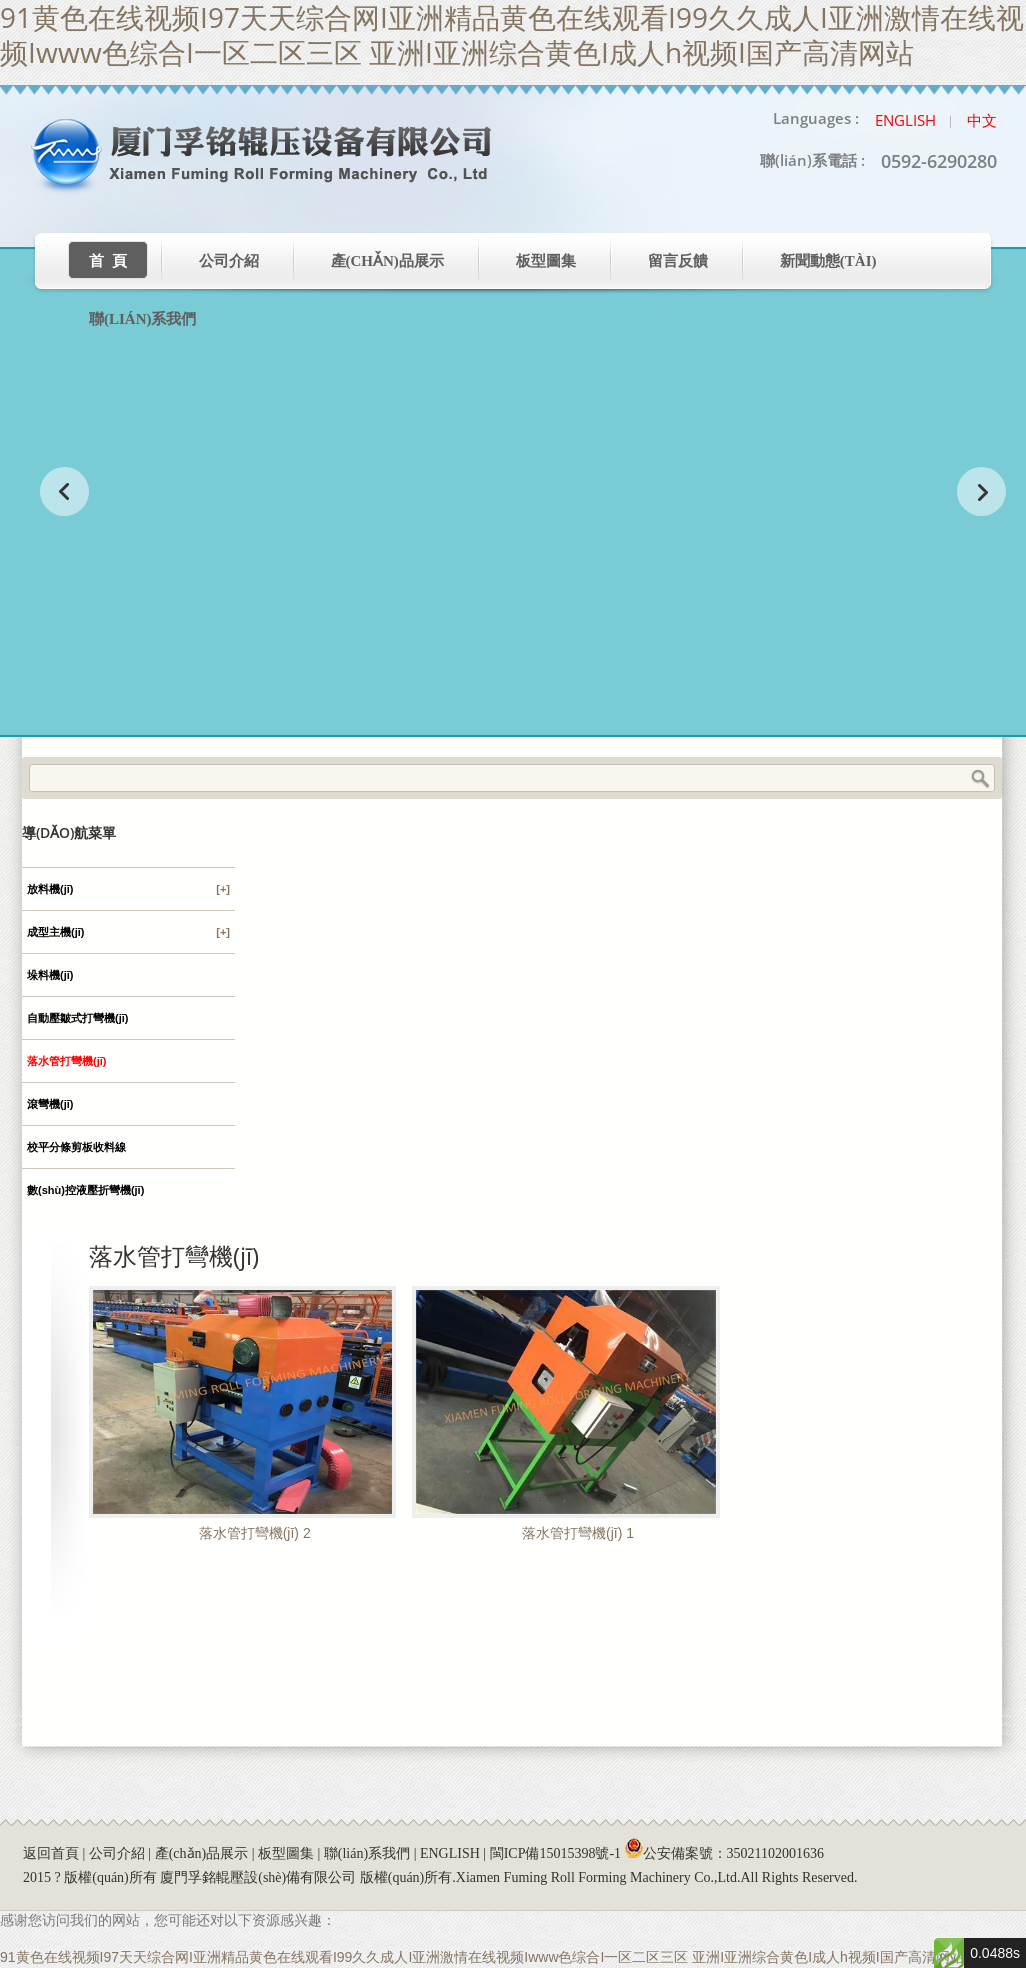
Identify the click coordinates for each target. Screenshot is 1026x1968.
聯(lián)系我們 (143, 319)
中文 (982, 120)
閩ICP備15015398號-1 (555, 1853)
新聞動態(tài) (828, 261)
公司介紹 (229, 261)
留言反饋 (678, 261)
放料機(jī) (128, 889)
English (905, 120)
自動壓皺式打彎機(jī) (77, 1018)
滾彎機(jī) (50, 1104)
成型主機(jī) (128, 932)
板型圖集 (546, 261)
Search (980, 779)
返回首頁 (51, 1853)
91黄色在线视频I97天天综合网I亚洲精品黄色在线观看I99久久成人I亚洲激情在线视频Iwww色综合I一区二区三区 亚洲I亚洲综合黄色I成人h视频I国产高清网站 (482, 1957)
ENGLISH (450, 1853)
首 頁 (108, 261)
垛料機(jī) (50, 975)
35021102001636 (775, 1853)
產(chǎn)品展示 (387, 261)
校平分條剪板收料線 (76, 1147)
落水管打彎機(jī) (66, 1061)
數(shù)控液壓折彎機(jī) (85, 1190)
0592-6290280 (939, 161)
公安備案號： (724, 1853)
